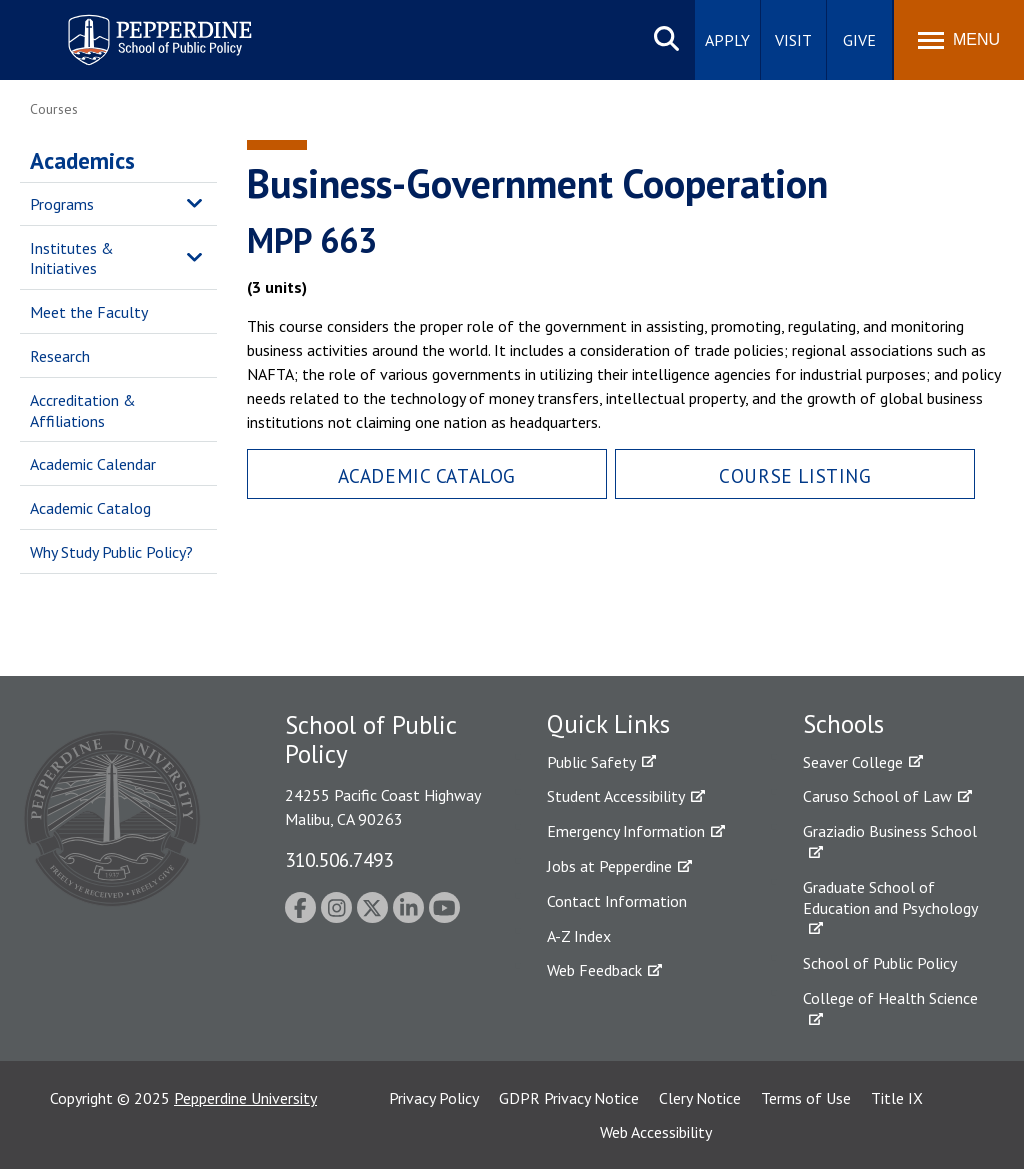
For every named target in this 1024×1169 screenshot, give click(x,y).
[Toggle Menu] (959, 40)
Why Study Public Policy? (111, 552)
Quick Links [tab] (608, 724)
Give (859, 40)
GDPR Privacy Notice (569, 1098)
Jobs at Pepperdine (609, 866)
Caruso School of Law (877, 796)
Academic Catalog (90, 508)
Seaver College (853, 762)
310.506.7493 (339, 859)
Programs (62, 204)
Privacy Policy (434, 1098)
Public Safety (591, 762)
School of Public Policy (880, 963)
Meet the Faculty (89, 312)
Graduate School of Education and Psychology (890, 897)
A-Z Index (579, 936)
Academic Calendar (93, 464)
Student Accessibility (616, 796)
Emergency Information (626, 831)
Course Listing (795, 475)
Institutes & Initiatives (72, 258)
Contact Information (617, 901)
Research (60, 356)
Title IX (897, 1098)
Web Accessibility (656, 1132)
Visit (793, 40)
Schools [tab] (843, 724)
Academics (82, 160)
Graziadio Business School (890, 831)
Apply (727, 40)
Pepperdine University (245, 1098)
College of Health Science (890, 998)
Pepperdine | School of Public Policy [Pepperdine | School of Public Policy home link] (139, 27)
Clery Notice (700, 1098)
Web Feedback (594, 970)
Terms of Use (806, 1098)
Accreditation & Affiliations (83, 410)
